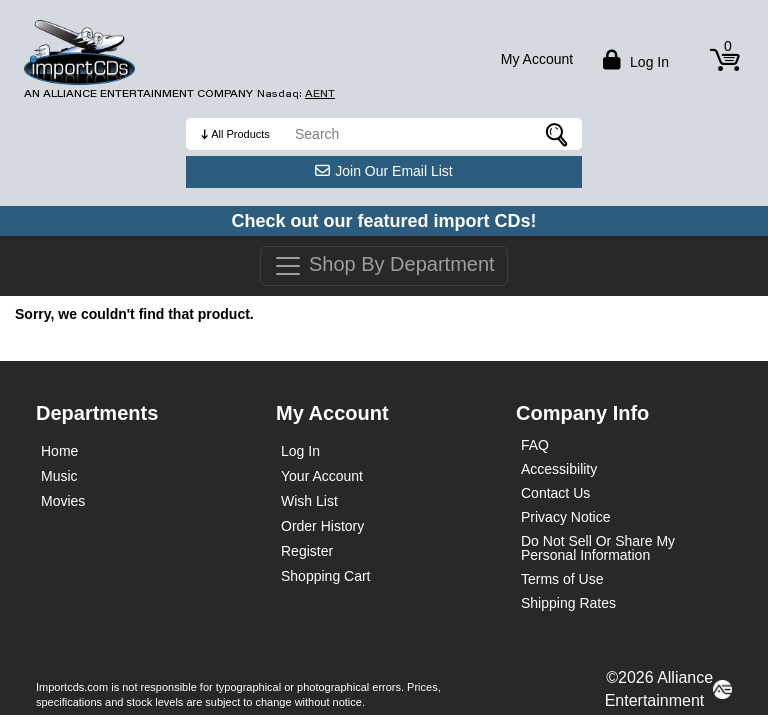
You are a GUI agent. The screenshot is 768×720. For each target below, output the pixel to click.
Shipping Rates (568, 603)
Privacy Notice (565, 517)
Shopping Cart (326, 576)
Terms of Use (562, 579)
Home (59, 451)
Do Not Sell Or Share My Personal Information (598, 548)
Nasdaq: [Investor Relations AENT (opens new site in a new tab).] (296, 94)
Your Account (322, 476)
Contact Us (555, 493)
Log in (633, 60)
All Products (240, 134)
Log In (300, 451)
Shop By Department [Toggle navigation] (383, 266)
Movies (63, 501)
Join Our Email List (383, 171)
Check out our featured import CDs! (383, 221)
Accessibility (559, 469)
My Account (537, 59)
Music (59, 476)
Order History (322, 526)
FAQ (535, 445)
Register (307, 551)
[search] (433, 134)
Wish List (309, 501)
